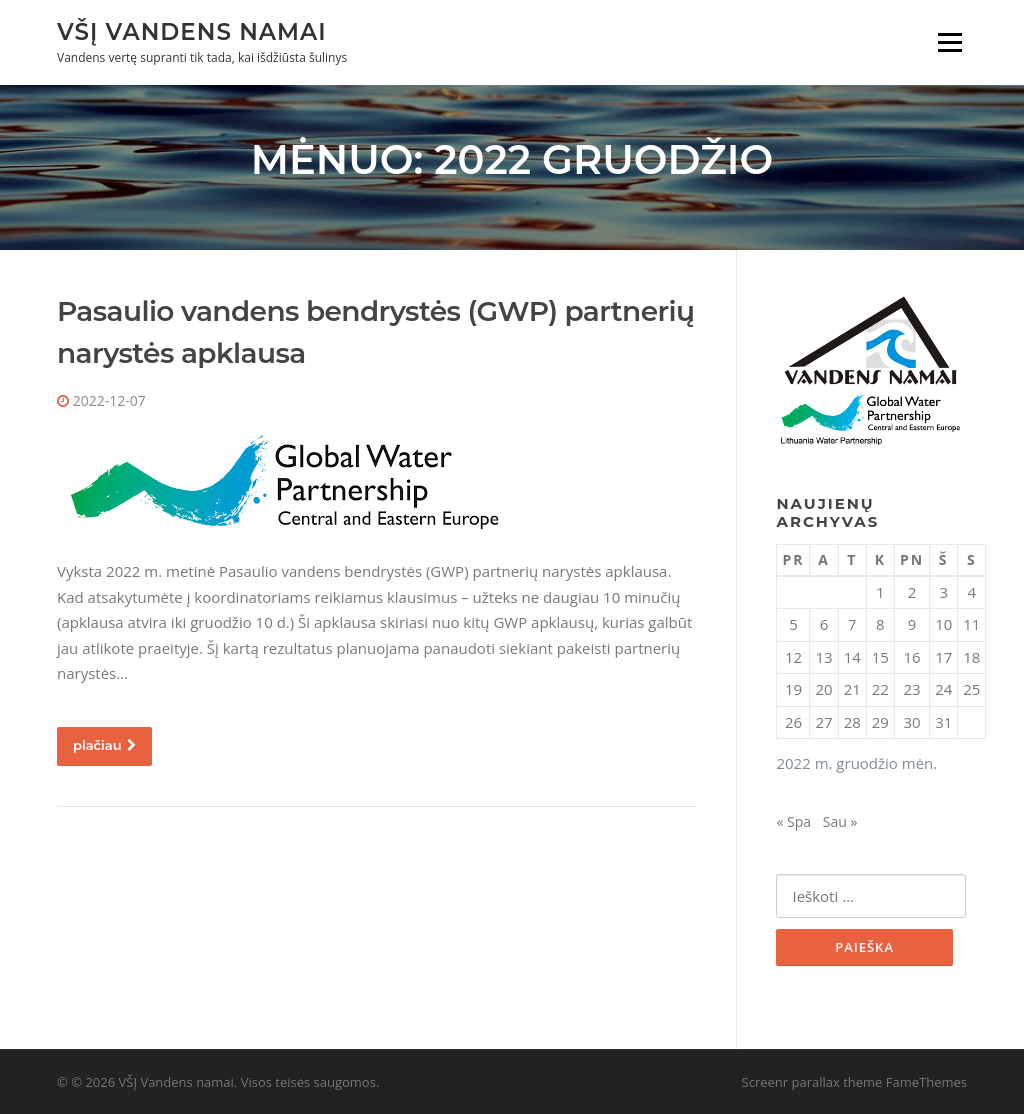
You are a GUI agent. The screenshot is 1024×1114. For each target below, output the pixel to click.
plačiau (104, 745)
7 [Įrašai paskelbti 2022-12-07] (852, 624)
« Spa (793, 821)
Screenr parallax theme (812, 1082)
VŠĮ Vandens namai (192, 31)
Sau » (840, 821)
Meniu (949, 42)
